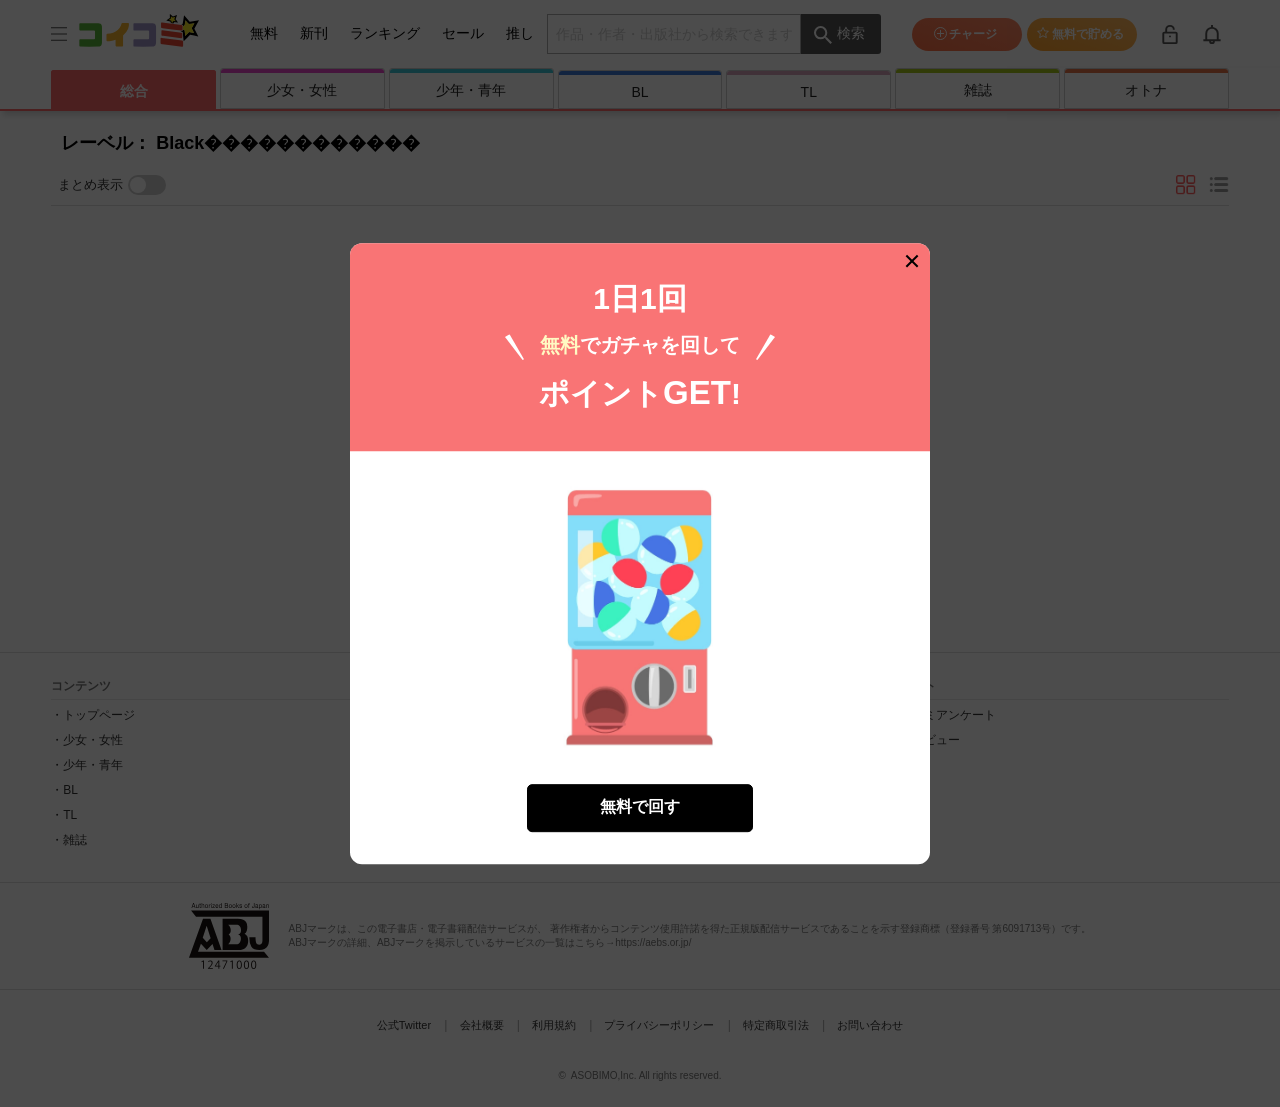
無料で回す (640, 806)
